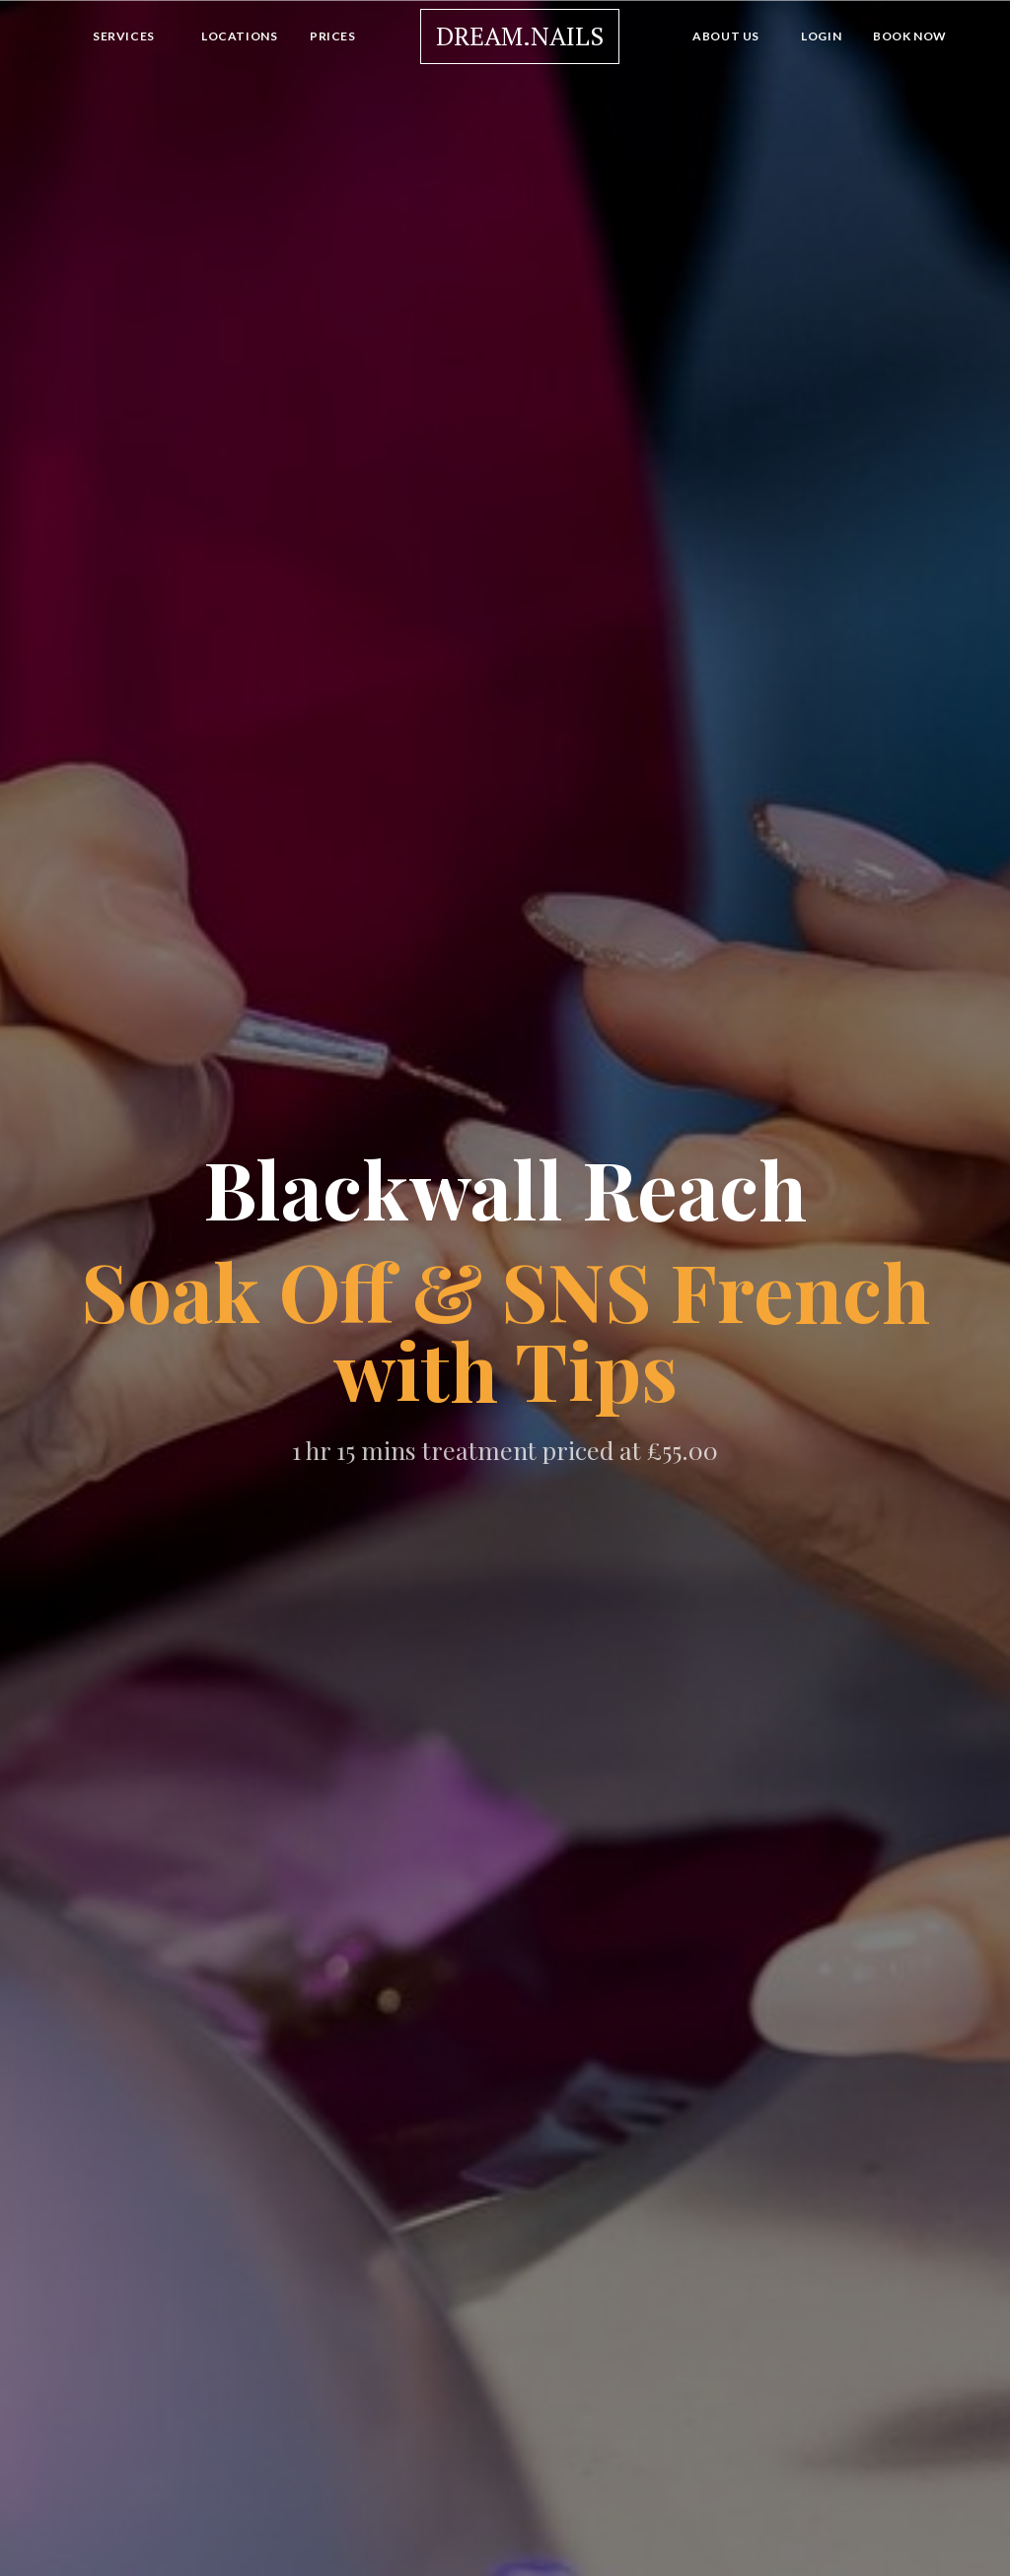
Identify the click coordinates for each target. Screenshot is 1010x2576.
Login (821, 36)
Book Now (910, 36)
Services (124, 36)
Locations (239, 36)
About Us (725, 36)
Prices (333, 36)
